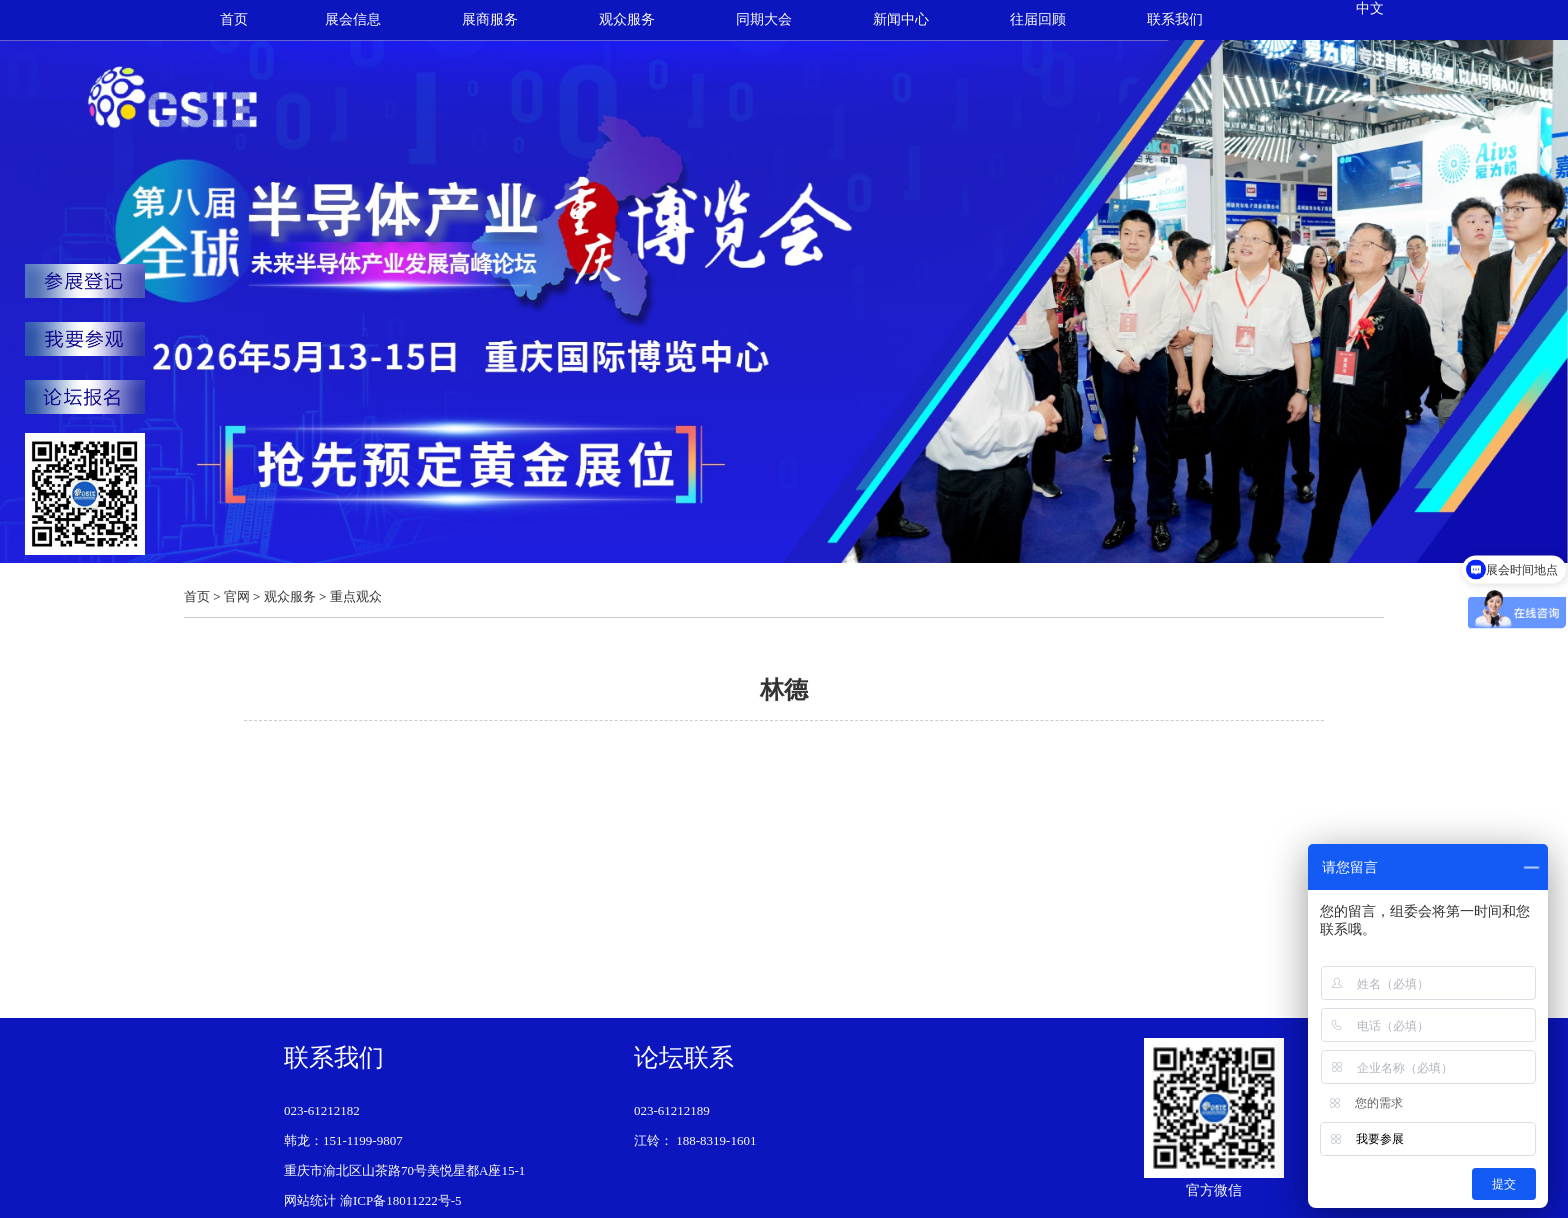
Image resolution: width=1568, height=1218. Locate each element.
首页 (234, 19)
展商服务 (490, 19)
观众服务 (627, 19)
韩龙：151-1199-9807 (343, 1140)
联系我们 (1175, 19)
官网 (237, 596)
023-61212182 (322, 1110)
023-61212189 (672, 1110)
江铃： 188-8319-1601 (695, 1140)
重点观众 (356, 596)
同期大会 (764, 19)
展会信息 (353, 19)
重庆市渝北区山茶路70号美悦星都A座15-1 (404, 1170)
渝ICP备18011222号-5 (401, 1200)
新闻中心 (901, 19)
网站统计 (310, 1200)
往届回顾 (1038, 19)
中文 (1370, 8)
